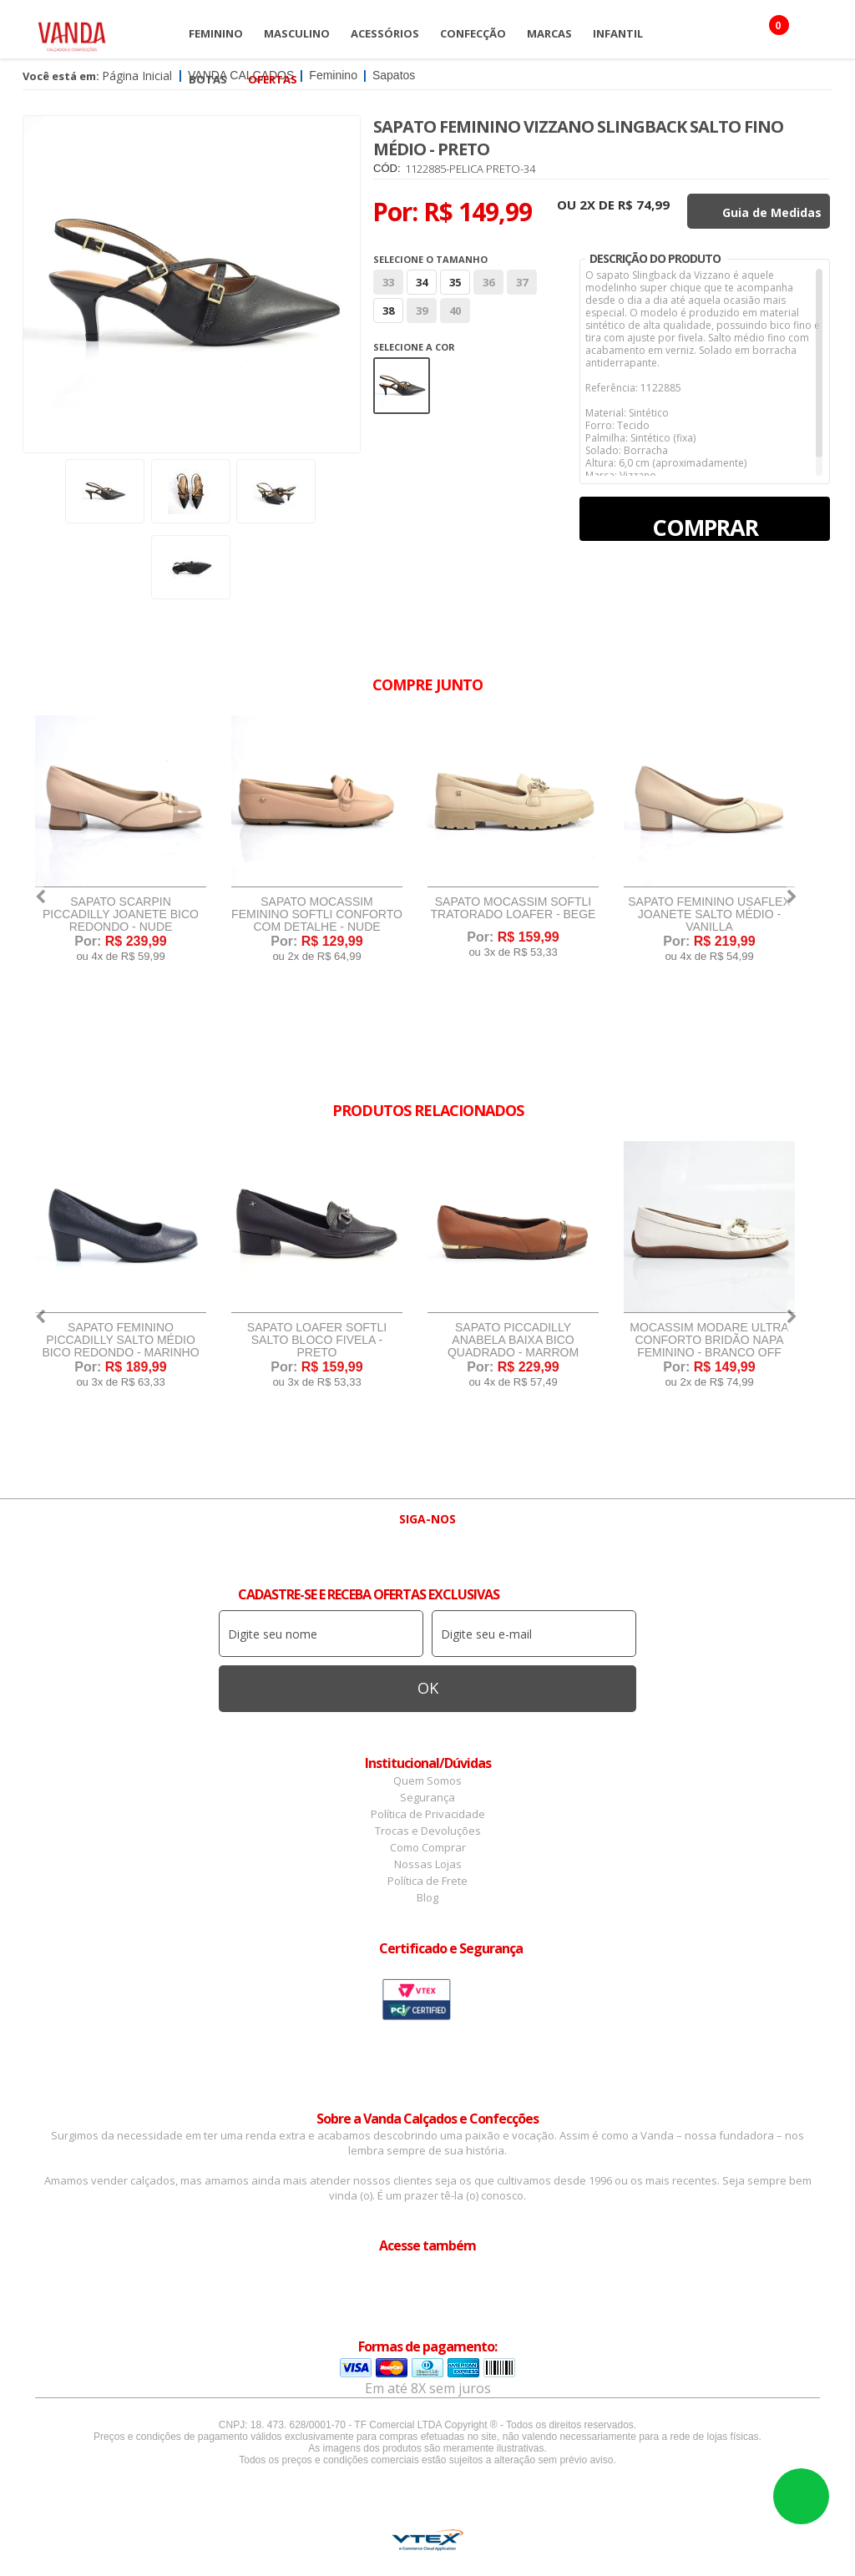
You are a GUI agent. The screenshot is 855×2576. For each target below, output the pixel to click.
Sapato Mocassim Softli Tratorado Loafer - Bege (513, 908)
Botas (208, 79)
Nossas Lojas (428, 1863)
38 (388, 310)
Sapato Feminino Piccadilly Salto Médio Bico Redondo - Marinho (120, 1340)
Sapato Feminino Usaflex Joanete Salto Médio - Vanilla (709, 914)
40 (455, 310)
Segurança (427, 1797)
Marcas (549, 33)
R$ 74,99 (644, 204)
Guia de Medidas (772, 212)
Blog (427, 1897)
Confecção (473, 33)
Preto (401, 385)
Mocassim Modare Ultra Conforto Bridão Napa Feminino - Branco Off (709, 1340)
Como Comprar (428, 1847)
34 (422, 282)
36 (488, 282)
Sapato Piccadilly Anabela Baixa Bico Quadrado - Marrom (513, 1340)
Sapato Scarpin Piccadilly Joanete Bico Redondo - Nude (121, 914)
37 (522, 282)
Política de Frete (427, 1880)
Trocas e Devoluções (428, 1830)
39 (422, 310)
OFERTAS (272, 79)
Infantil (618, 33)
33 (388, 282)
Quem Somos (427, 1780)
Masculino (297, 33)
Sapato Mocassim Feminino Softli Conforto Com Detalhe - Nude (316, 914)
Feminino (216, 33)
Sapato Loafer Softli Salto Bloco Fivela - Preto (317, 1340)
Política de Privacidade (428, 1813)
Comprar (705, 526)
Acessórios (385, 33)
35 (455, 282)
